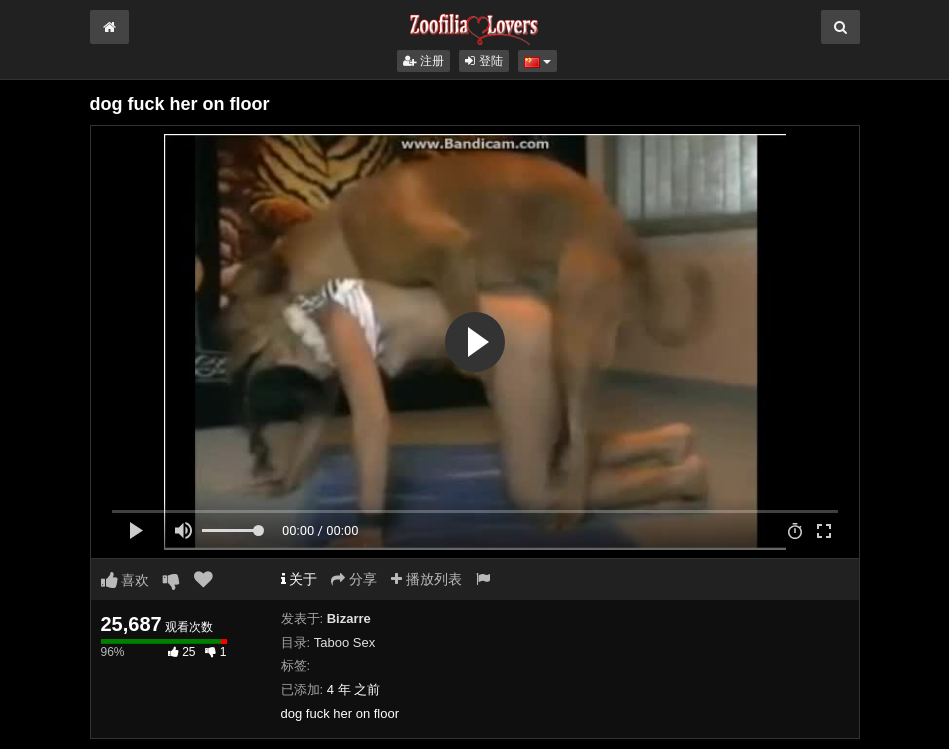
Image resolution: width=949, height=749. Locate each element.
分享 (354, 579)
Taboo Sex (344, 642)
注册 (423, 61)
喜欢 (125, 580)
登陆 (483, 61)
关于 (299, 579)
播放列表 (426, 579)
